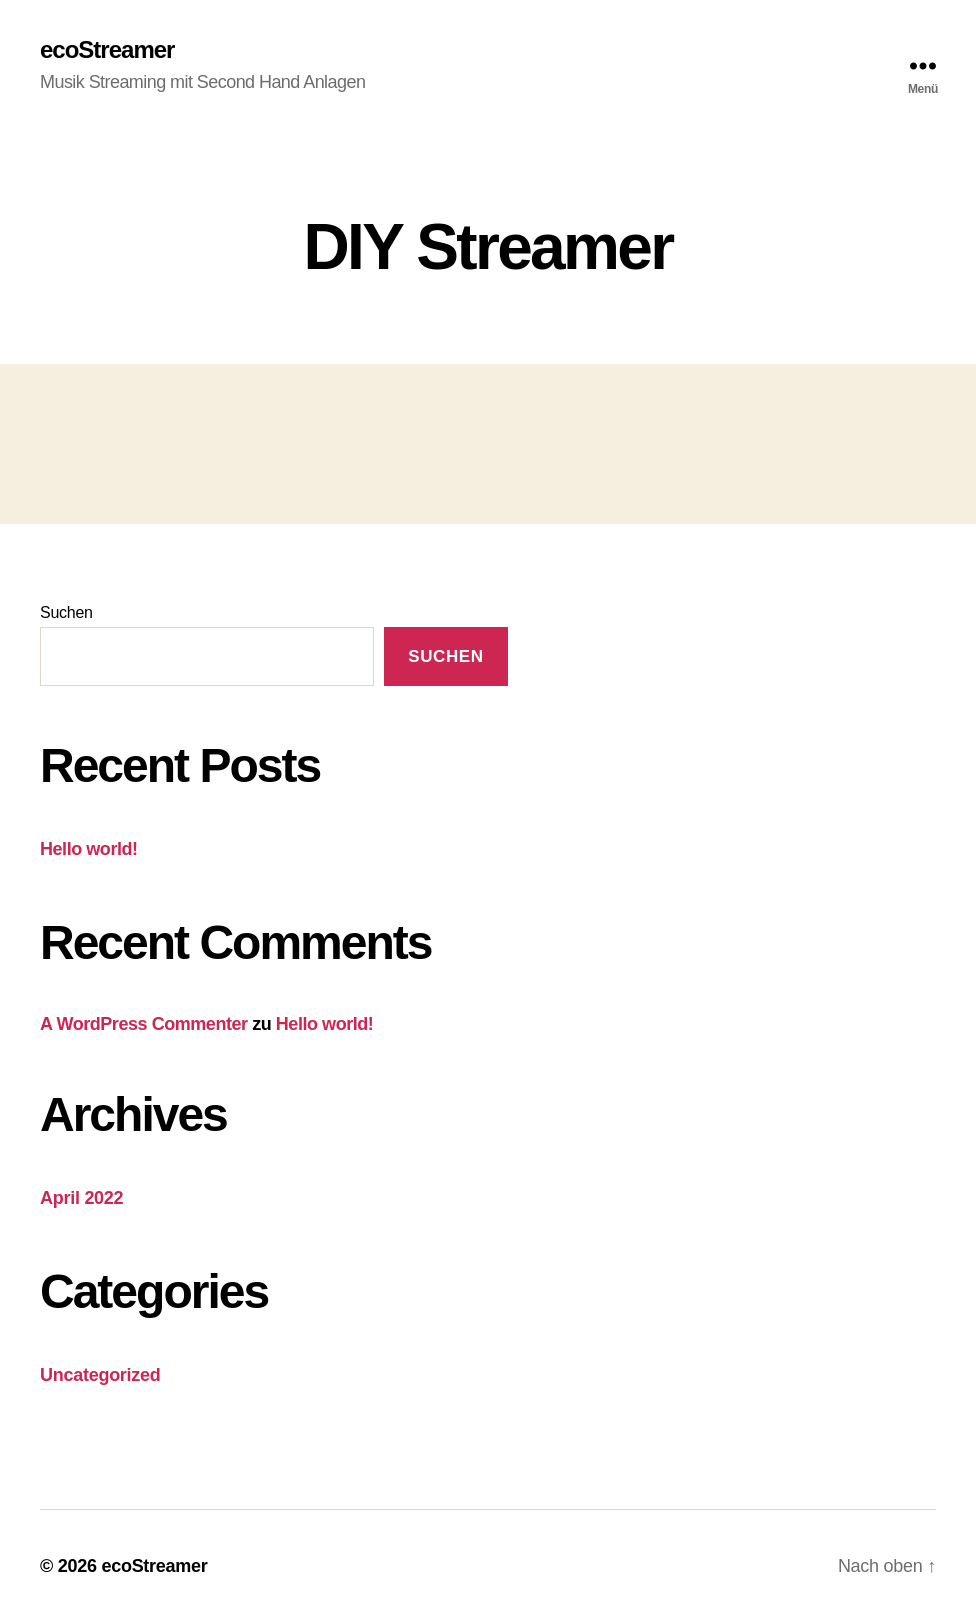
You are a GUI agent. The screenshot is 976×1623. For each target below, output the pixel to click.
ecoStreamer (107, 50)
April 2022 (81, 1198)
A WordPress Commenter (144, 1024)
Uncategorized (100, 1375)
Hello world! (89, 849)
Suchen (66, 612)
